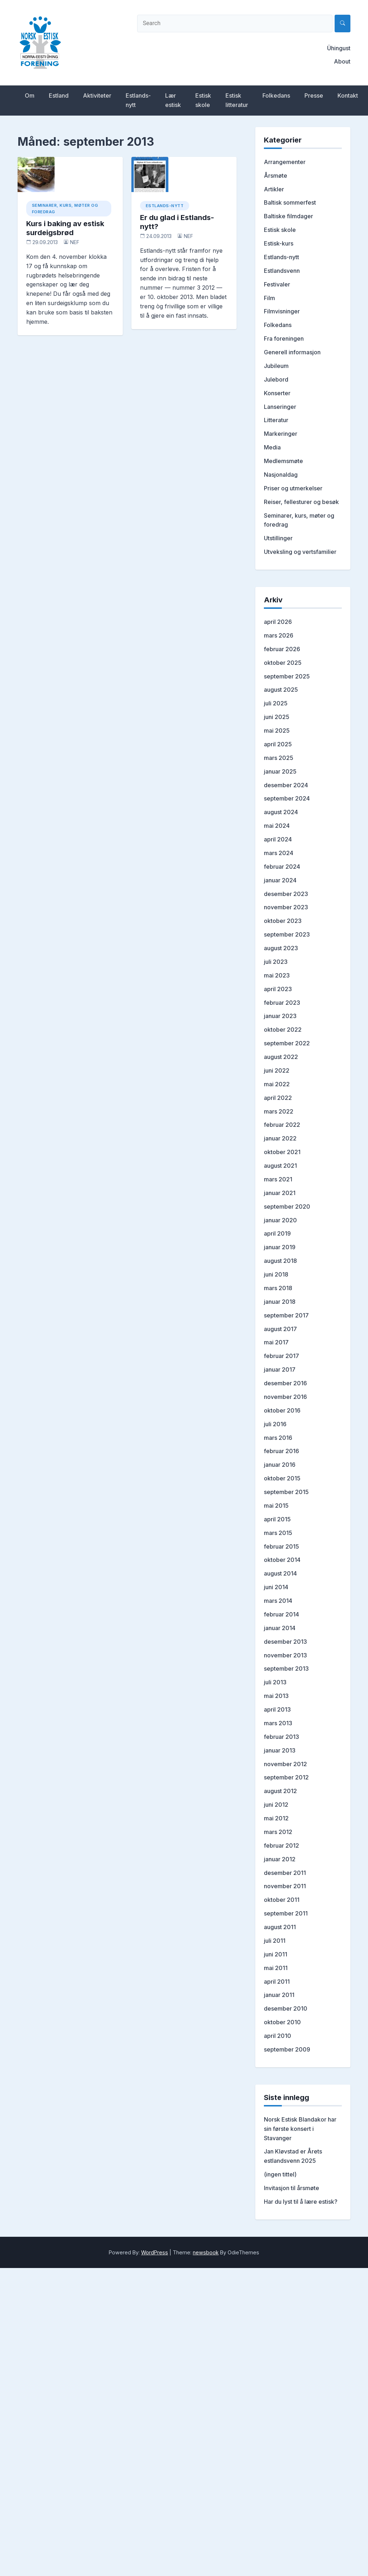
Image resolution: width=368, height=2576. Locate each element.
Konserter (277, 393)
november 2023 (286, 907)
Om (29, 95)
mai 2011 (276, 1967)
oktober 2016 (282, 1410)
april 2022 (278, 1097)
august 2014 (280, 1573)
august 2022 (281, 1056)
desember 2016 (285, 1383)
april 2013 (277, 1709)
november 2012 (285, 1764)
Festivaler (277, 284)
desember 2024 (286, 785)
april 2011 (277, 1981)
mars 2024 (278, 853)
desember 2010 (285, 2008)
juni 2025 (276, 716)
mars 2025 (278, 757)
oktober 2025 (283, 662)
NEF (74, 242)
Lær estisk (173, 100)
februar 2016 (281, 1451)
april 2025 (278, 744)
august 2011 (280, 1927)
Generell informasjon (292, 352)
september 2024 (287, 798)
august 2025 (281, 689)
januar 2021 (279, 1192)
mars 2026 (278, 635)
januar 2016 (279, 1464)
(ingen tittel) (280, 2174)
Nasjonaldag (281, 474)
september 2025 (287, 676)
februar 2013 (281, 1736)
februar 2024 (282, 866)
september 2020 (287, 1206)
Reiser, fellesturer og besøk (301, 501)
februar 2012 (281, 1845)
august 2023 (281, 948)
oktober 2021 (282, 1152)
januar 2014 (279, 1628)
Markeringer (280, 433)
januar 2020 (280, 1220)
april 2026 (278, 621)
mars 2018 (278, 1288)
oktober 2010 (282, 2022)
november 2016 (285, 1396)
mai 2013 (276, 1695)
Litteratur (276, 420)
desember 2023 (286, 893)
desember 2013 (285, 1641)
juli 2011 (274, 1940)
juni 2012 (276, 1804)
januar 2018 (279, 1301)
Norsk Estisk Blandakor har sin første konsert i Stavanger (300, 2129)
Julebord (276, 379)
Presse (313, 95)
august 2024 (281, 812)
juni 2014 (276, 1587)
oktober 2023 (283, 920)
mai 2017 (276, 1342)
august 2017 (280, 1329)
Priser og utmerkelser (293, 488)
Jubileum (276, 365)
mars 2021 (278, 1179)
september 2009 (287, 2049)
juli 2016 (275, 1424)
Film (269, 298)
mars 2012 (278, 1831)
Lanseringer (280, 406)
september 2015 (286, 1491)
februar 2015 (281, 1546)
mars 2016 (278, 1437)
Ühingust (338, 48)
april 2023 (278, 989)
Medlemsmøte (283, 461)
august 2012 (280, 1791)
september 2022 (287, 1043)
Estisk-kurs (278, 243)
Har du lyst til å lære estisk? (300, 2201)
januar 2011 (279, 1994)
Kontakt (347, 95)
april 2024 (278, 839)
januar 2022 (280, 1138)
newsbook (206, 2252)
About (342, 61)
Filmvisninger (282, 311)
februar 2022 (282, 1124)
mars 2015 (278, 1532)
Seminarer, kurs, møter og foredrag (65, 208)
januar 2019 (279, 1247)
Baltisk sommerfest (290, 202)
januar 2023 (280, 1015)
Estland (59, 95)
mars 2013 (278, 1723)
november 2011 (285, 1886)
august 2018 (280, 1260)
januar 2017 (279, 1369)
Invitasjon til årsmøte (291, 2188)
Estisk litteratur (236, 100)
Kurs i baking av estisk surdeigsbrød (65, 228)
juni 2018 (276, 1274)
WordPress (154, 2252)
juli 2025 (276, 703)
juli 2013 (275, 1682)
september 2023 (287, 934)
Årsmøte (275, 175)
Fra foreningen (284, 338)
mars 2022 (278, 1111)
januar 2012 (279, 1859)
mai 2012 (276, 1818)
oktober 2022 (283, 1029)
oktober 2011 (281, 1899)
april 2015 (277, 1519)
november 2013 (285, 1655)
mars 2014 (278, 1600)
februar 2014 (281, 1614)
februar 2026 (282, 649)
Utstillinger (278, 538)
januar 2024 (280, 880)
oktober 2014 (282, 1559)
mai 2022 (277, 1084)
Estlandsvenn (282, 270)
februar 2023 (282, 1002)
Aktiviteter (97, 95)
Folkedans (276, 95)
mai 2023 (277, 975)
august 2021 (280, 1165)
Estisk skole (203, 100)
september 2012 (286, 1777)
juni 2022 (276, 1070)
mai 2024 (277, 825)
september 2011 (286, 1913)
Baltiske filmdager (288, 216)
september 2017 (286, 1315)
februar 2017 (281, 1355)
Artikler (274, 189)
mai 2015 (276, 1505)
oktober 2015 (282, 1478)
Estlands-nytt (138, 100)
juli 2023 (276, 961)
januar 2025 (280, 771)
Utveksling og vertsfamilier (300, 551)
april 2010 (277, 2035)
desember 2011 (285, 1872)
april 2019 (277, 1233)
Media (272, 447)
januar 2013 (279, 1750)
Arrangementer (285, 161)
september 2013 (286, 1668)
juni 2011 (275, 1954)
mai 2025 (277, 730)
